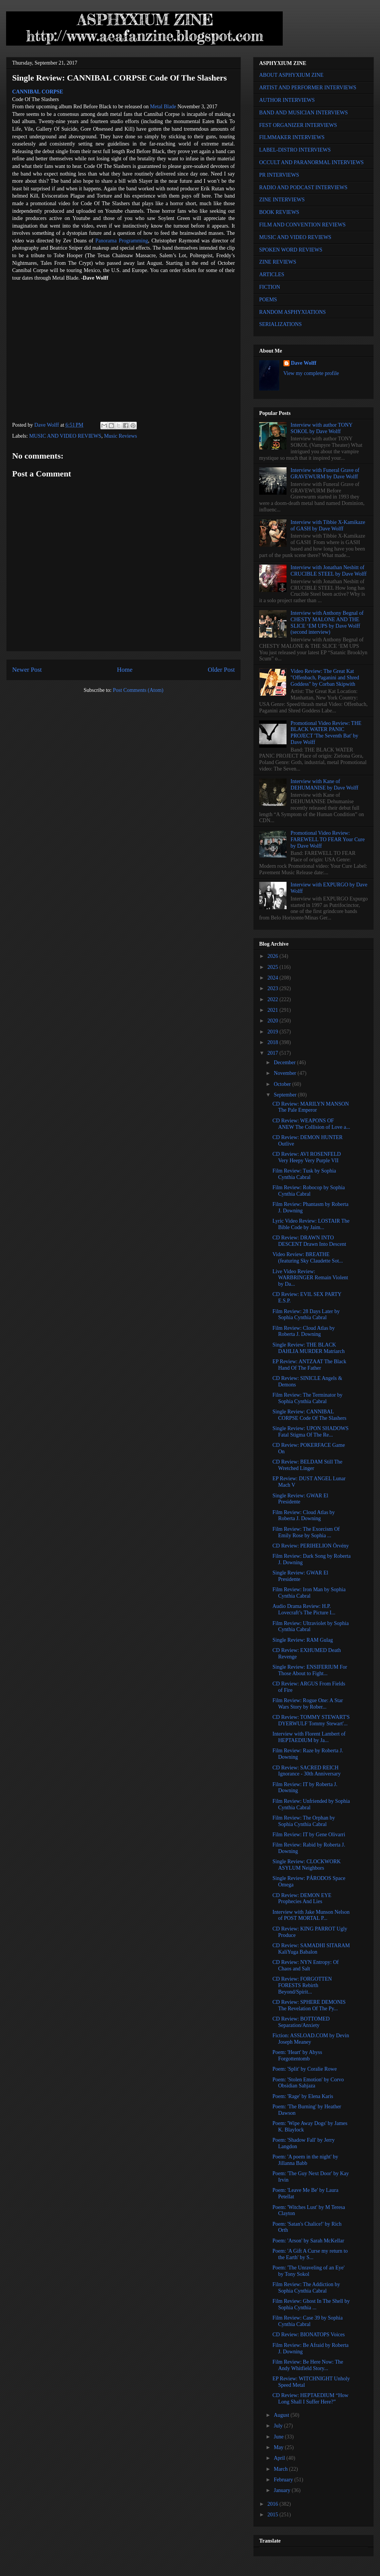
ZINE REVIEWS (277, 262)
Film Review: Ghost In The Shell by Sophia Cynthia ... (311, 2304)
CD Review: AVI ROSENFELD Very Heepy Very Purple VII (306, 1157)
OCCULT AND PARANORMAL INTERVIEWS (311, 162)
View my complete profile (311, 373)
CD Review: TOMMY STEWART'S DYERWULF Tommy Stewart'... (311, 1720)
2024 (274, 978)
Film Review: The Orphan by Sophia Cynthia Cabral (303, 1821)
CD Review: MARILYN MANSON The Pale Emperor (310, 1107)
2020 (274, 1021)
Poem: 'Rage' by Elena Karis (302, 2096)
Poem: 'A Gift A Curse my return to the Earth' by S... (310, 2254)
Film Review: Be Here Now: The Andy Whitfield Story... (307, 2365)
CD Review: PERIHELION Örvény (310, 1546)
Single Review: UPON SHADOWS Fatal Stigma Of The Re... (310, 1432)
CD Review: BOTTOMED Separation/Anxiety (301, 2022)
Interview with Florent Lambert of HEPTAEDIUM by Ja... (308, 1737)
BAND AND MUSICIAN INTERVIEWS (303, 113)
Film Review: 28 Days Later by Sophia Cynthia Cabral (306, 1315)
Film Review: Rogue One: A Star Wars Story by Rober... (307, 1704)
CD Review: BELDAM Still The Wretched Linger (307, 1465)
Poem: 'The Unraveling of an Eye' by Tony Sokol (308, 2271)
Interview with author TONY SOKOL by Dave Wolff (322, 428)
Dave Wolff (304, 363)
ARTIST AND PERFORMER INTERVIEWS (307, 87)
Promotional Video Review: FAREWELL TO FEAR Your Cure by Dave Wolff (328, 839)
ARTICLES (271, 274)
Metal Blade (163, 106)
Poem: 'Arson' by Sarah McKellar (308, 2241)
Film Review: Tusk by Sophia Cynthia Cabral (304, 1174)
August (282, 2415)
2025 (274, 967)
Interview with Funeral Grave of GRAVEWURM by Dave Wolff (325, 473)
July (279, 2426)
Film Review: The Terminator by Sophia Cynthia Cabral (307, 1398)
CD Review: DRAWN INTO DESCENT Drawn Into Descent (309, 1241)
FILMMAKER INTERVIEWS (292, 137)
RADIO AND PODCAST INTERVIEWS (303, 187)
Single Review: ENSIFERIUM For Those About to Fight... (309, 1670)
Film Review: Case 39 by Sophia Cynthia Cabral (307, 2321)
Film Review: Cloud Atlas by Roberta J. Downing (303, 1331)
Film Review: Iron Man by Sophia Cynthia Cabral (309, 1593)
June (279, 2437)
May (279, 2447)
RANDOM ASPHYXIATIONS (292, 312)
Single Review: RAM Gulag (302, 1640)
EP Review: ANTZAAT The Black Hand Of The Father (309, 1365)
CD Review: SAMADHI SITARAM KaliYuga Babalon (311, 1949)
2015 (274, 2514)
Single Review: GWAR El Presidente (300, 1499)
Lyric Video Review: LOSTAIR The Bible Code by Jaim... (311, 1224)
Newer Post (27, 669)
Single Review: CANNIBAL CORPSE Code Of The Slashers (309, 1415)
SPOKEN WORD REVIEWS (290, 250)
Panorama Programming (121, 241)
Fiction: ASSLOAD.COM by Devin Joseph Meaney (310, 2039)
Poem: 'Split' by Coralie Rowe (304, 2069)
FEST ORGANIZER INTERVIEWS (298, 125)
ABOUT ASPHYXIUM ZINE (291, 75)
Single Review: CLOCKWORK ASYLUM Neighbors (306, 1865)
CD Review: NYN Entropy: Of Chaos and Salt (305, 1965)
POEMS (268, 299)
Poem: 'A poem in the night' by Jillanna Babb (305, 2160)
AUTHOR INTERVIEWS (287, 100)
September (286, 1095)
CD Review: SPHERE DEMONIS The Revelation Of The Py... (309, 2005)
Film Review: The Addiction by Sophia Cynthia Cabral (306, 2288)
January (282, 2490)
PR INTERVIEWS (279, 175)
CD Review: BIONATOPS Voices (308, 2334)
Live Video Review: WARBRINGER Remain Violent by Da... (310, 1278)
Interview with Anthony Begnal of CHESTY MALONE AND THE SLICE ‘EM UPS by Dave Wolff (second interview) (327, 622)
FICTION (269, 287)
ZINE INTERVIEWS (282, 200)
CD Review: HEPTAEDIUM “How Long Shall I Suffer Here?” (310, 2398)
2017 (274, 1053)
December (285, 1062)
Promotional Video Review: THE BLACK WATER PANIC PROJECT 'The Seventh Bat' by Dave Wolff (326, 732)
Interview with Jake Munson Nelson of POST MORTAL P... (311, 1915)
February (284, 2480)
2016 (274, 2504)
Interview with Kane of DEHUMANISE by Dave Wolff (324, 784)
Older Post (221, 669)
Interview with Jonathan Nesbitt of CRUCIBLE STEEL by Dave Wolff (329, 571)
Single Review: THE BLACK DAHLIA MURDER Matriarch (308, 1348)
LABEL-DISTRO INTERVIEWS (295, 150)
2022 (274, 999)
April (280, 2458)
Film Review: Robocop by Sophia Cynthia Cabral (308, 1191)
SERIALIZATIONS (280, 324)
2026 (274, 956)
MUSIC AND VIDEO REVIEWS (65, 436)
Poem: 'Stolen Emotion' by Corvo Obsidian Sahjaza (308, 2083)
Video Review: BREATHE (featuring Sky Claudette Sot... (307, 1258)
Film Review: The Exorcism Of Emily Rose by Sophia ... (306, 1532)
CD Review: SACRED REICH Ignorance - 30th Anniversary (306, 1771)
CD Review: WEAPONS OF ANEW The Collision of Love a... (311, 1124)
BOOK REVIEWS (279, 212)
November (286, 1073)
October (283, 1084)
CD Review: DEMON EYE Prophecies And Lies (301, 1898)
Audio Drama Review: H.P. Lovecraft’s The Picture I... (304, 1609)
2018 (274, 1042)
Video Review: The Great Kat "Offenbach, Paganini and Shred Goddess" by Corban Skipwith (325, 677)
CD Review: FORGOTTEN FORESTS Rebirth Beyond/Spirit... (302, 1985)
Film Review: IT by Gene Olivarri (308, 1834)
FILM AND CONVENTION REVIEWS (302, 225)
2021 (274, 1010)
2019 (274, 1032)
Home (125, 669)
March (281, 2469)
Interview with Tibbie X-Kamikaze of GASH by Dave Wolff (328, 525)
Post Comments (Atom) (138, 690)
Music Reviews (120, 436)
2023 (274, 988)
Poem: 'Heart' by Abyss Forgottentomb (297, 2055)
